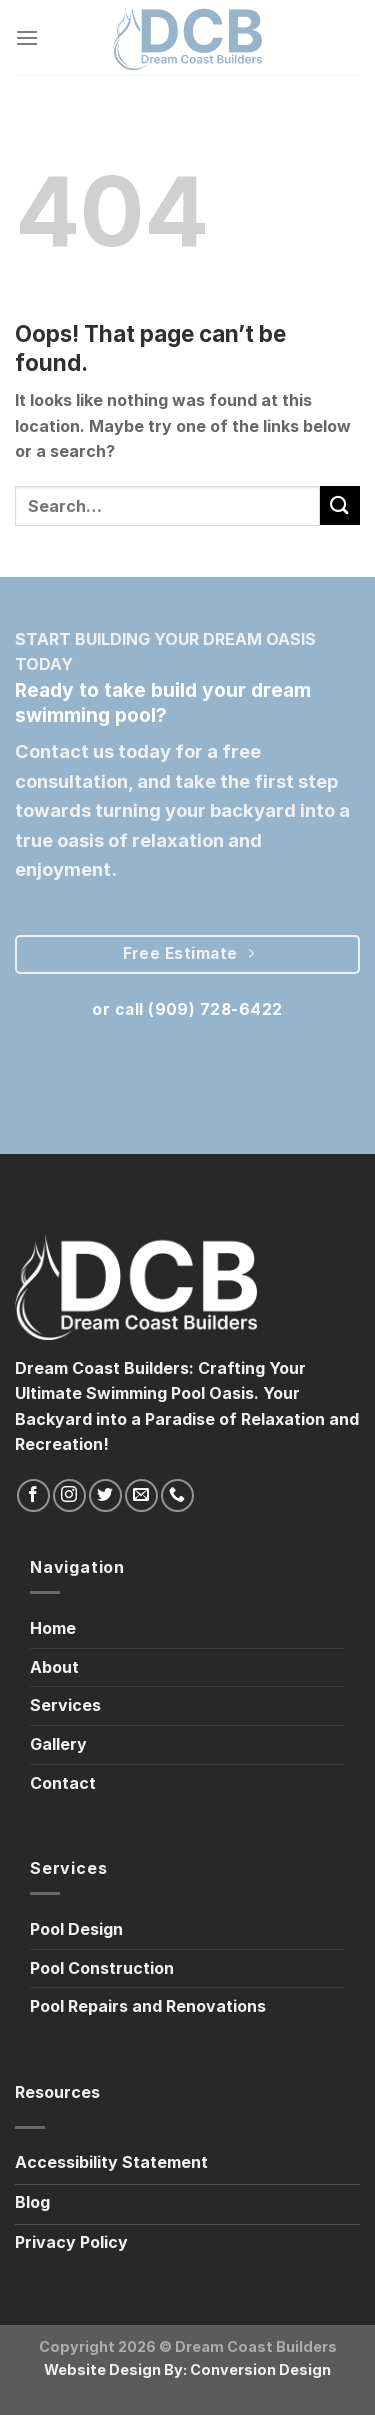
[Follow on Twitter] (105, 1495)
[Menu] (27, 37)
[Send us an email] (141, 1495)
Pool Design (76, 1929)
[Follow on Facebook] (33, 1495)
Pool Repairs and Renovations (148, 2006)
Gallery (58, 1744)
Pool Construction (102, 1968)
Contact (63, 1783)
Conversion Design (260, 2369)
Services (65, 1705)
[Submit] (340, 505)
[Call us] (177, 1495)
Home (53, 1628)
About (54, 1667)
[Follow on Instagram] (69, 1495)
